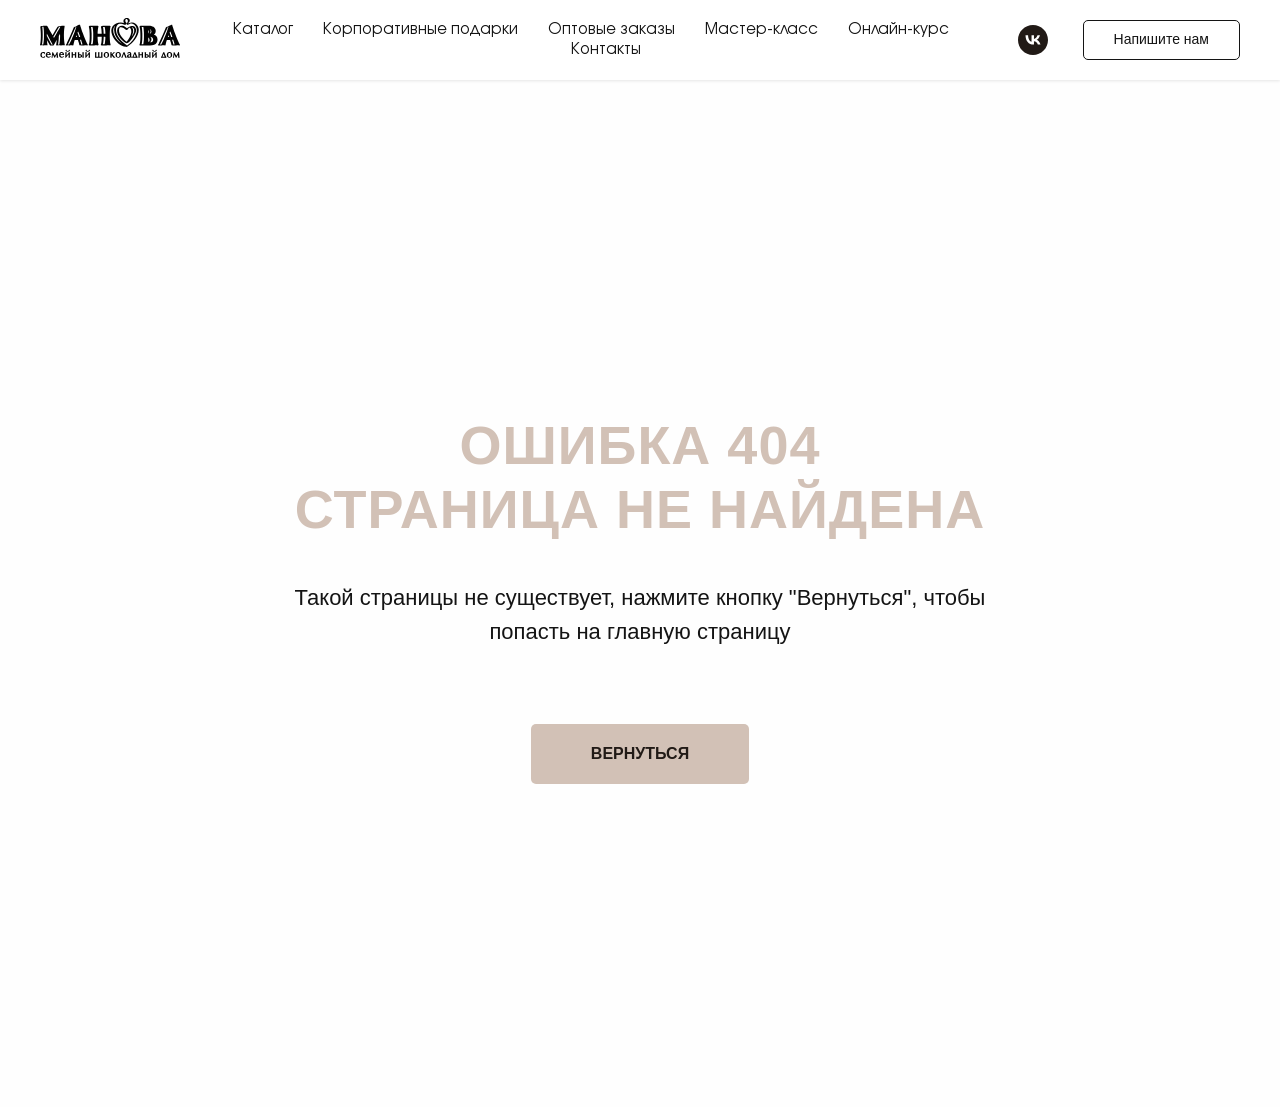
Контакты (606, 49)
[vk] (1033, 40)
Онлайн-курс (898, 29)
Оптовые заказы (611, 29)
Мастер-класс (761, 29)
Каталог (263, 29)
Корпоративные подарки (420, 29)
